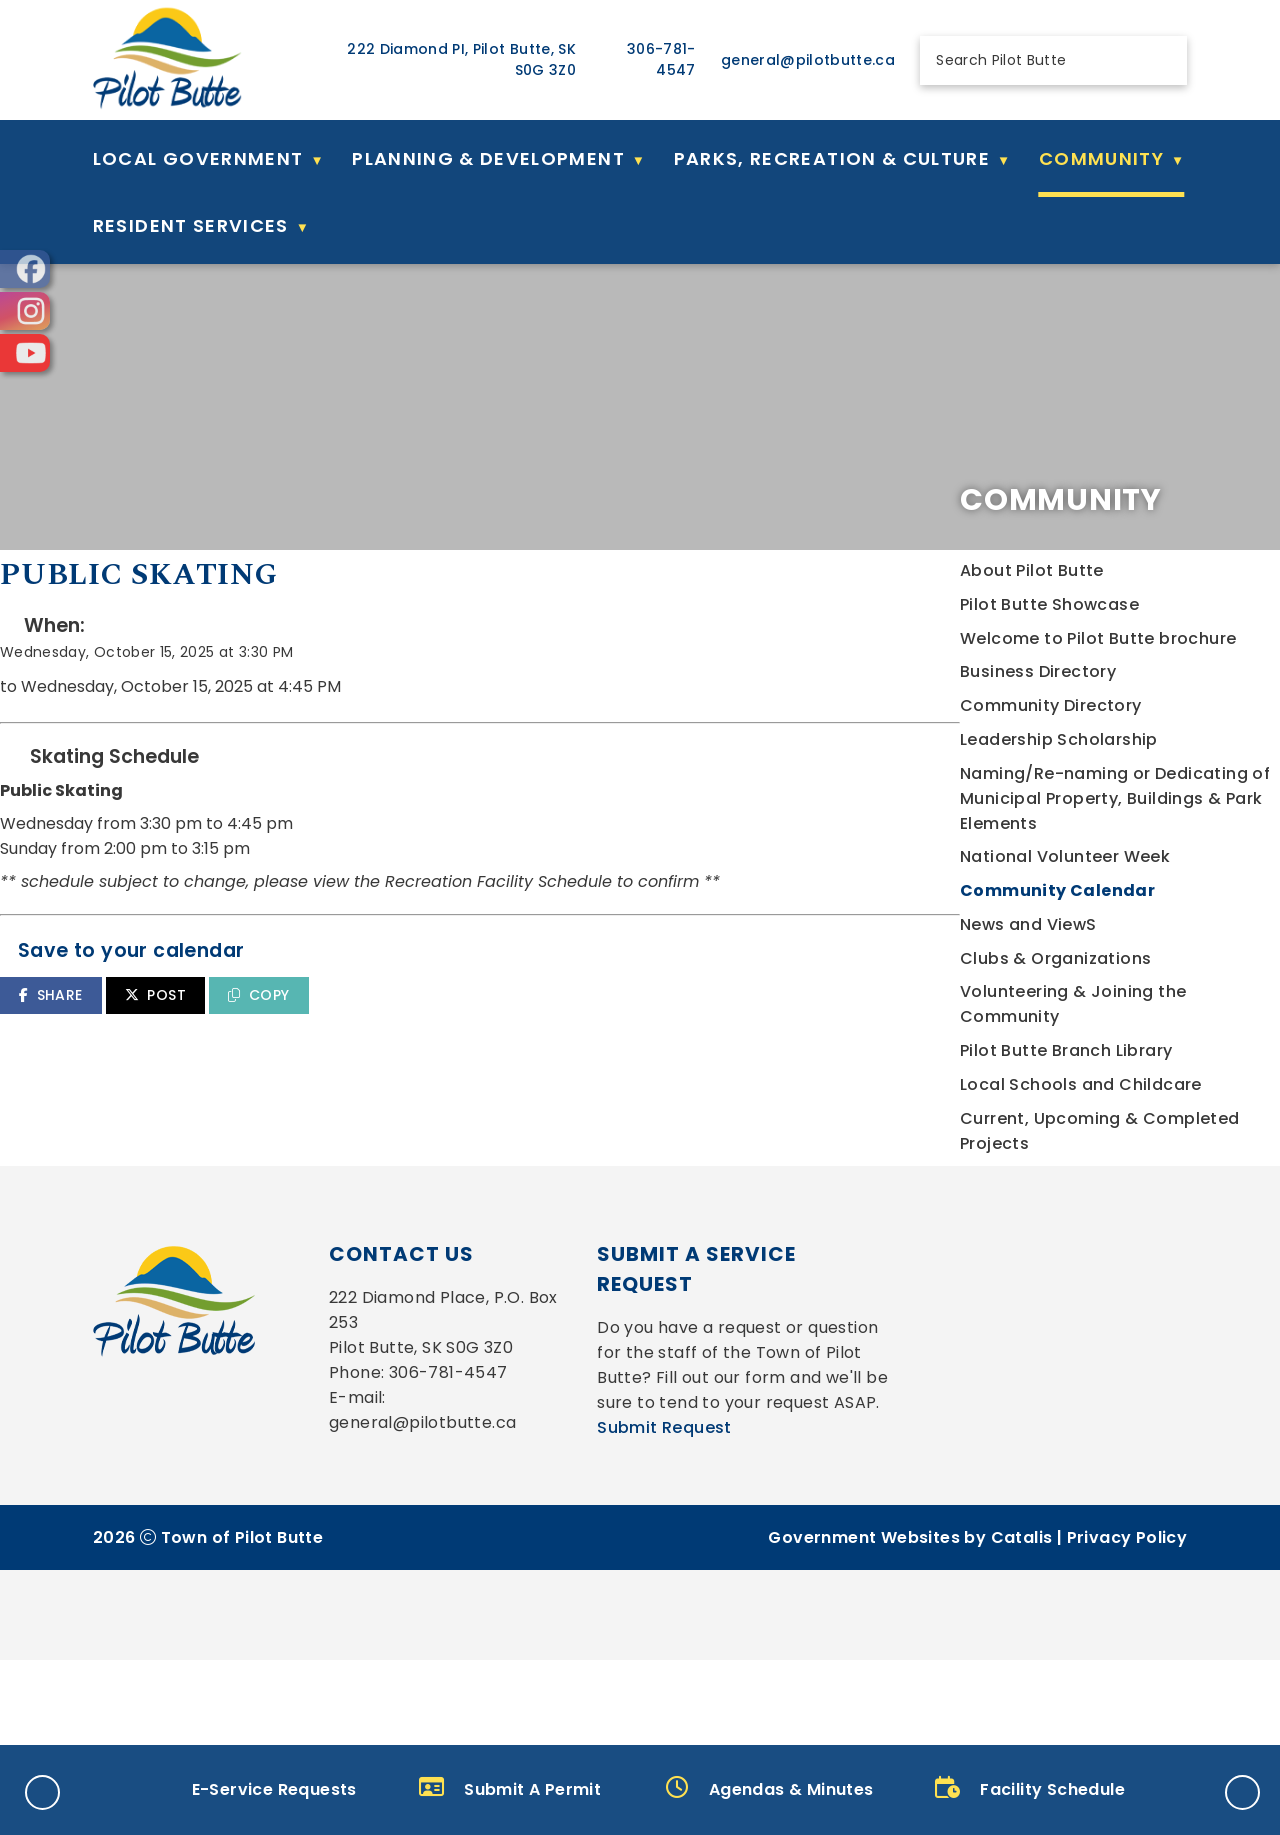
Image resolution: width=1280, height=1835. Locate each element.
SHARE (420, 1035)
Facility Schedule (1030, 1788)
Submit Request (664, 1602)
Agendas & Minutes (769, 1788)
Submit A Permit (510, 1788)
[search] (1036, 60)
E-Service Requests (250, 1788)
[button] (1161, 60)
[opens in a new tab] (25, 269)
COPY (628, 1035)
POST (525, 1035)
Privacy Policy (1127, 1712)
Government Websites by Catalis (910, 1712)
